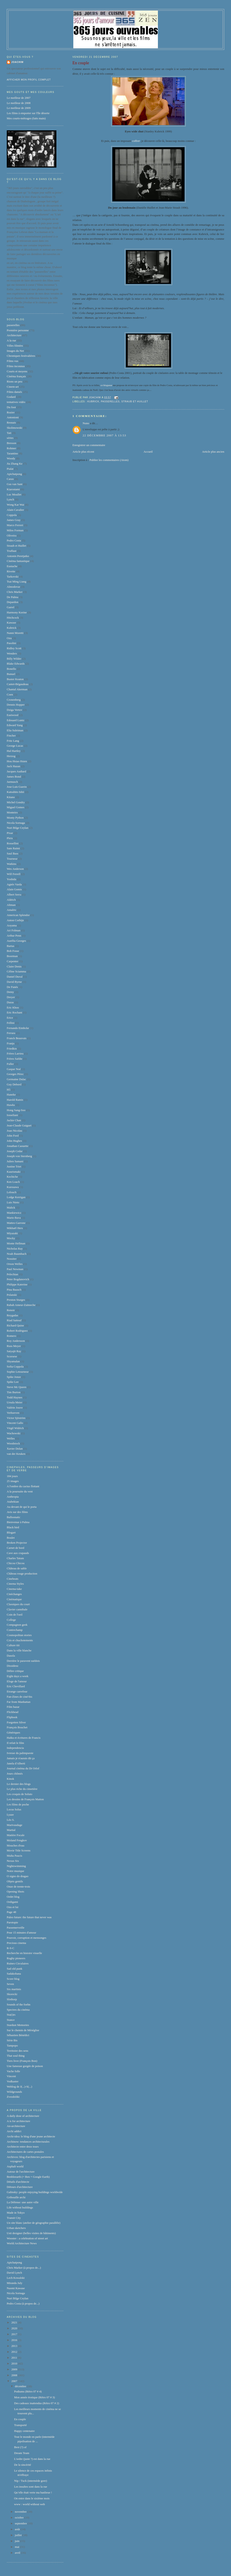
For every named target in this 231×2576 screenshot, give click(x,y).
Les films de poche (18, 1804)
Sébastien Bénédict (18, 2035)
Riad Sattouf (14, 1320)
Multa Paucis (14, 1855)
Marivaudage (14, 1825)
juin (17, 2541)
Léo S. (10, 1819)
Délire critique (15, 1671)
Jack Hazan (13, 766)
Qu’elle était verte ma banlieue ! (33, 2492)
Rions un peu (14, 381)
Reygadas (12, 1315)
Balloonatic (13, 1517)
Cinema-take (14, 1589)
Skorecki (12, 1994)
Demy (10, 992)
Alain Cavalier (15, 509)
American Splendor (18, 915)
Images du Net (15, 350)
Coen (10, 694)
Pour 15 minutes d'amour (21, 1932)
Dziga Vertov (14, 709)
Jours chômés (15, 1773)
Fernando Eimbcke (18, 1028)
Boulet (11, 1537)
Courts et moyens (17, 371)
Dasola (11, 1655)
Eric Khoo (13, 1007)
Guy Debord (14, 1084)
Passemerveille (15, 1927)
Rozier (11, 412)
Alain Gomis (14, 889)
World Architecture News (22, 2243)
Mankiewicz (14, 1212)
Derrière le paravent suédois (23, 1660)
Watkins (11, 864)
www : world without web (29, 2504)
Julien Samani (15, 1161)
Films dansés (14, 392)
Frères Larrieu (15, 1053)
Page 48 (11, 1912)
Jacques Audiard (16, 771)
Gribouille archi (16, 2197)
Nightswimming (16, 1866)
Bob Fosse (13, 951)
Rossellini (12, 843)
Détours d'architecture (20, 2187)
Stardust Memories (18, 2025)
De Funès (12, 987)
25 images (13, 1481)
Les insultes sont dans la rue (30, 2486)
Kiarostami (13, 489)
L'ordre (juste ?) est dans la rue (32, 2459)
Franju (10, 1043)
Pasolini (11, 643)
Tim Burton (14, 1392)
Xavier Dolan (15, 1448)
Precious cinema (16, 1943)
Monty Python (15, 817)
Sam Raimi (13, 848)
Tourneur (12, 858)
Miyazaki (12, 1233)
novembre (21, 2511)
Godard (11, 396)
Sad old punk (14, 1968)
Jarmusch (12, 781)
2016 (14, 2340)
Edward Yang (15, 725)
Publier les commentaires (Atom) (109, 460)
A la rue (11, 340)
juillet (19, 2535)
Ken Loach (13, 1181)
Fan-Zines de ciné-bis (19, 1696)
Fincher (11, 735)
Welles (11, 1438)
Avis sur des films (17, 1512)
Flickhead (12, 1712)
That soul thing (16, 2055)
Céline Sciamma (16, 971)
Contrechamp (15, 1630)
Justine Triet (14, 1166)
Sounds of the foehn (18, 2004)
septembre (21, 2523)
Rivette (11, 571)
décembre (21, 2386)
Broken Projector (17, 1542)
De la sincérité (22, 2464)
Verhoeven (13, 1412)
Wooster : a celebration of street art (27, 2238)
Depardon (12, 602)
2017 (14, 2334)
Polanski (12, 1294)
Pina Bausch (14, 1289)
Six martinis (14, 1989)
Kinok (10, 1778)
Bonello (11, 668)
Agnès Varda (14, 884)
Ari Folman (13, 930)
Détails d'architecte (18, 2181)
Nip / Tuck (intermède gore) (30, 2480)
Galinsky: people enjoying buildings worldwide (35, 2192)
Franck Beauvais (16, 1038)
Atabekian (13, 1501)
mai (17, 2546)
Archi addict (14, 2131)
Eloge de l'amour (17, 1681)
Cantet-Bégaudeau (17, 684)
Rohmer (11, 448)
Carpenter (12, 961)
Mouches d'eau (15, 1845)
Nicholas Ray (15, 1248)
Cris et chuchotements (20, 1640)
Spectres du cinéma (18, 2009)
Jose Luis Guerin (17, 786)
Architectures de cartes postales (25, 2151)
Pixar (10, 833)
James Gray (14, 520)
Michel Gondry (16, 802)
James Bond (14, 776)
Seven (10, 1984)
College (11, 1619)
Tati (9, 433)
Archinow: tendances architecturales (28, 2141)
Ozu (9, 638)
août (18, 2529)
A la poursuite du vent (20, 1491)
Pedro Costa (14, 540)
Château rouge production (22, 1573)
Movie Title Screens (18, 1850)
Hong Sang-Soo (16, 1110)
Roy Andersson (16, 1340)
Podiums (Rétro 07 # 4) (28, 2391)
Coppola (12, 515)
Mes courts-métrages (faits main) (26, 118)
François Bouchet (17, 1727)
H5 (8, 1089)
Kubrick (93, 401)
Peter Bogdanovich (18, 1279)
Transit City (14, 2217)
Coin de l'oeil (15, 1614)
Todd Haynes (14, 1397)
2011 (14, 2357)
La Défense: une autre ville (23, 2202)
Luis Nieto (13, 1202)
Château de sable (17, 1568)
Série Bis (12, 2040)
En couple (20, 2419)
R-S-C (10, 1948)
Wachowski (13, 1433)
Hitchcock (13, 617)
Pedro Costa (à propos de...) (23, 2303)
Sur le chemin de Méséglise (23, 2030)
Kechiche (12, 1176)
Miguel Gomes (15, 807)
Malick (11, 1207)
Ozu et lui (12, 1907)
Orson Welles (15, 1264)
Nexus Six (13, 1860)
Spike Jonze (14, 1377)
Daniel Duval (15, 976)
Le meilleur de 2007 (18, 97)
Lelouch (11, 1192)
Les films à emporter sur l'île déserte (28, 113)
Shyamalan (13, 1361)
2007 (14, 2381)
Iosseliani (12, 1115)
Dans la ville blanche (19, 1650)
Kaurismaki (14, 1171)
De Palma (12, 597)
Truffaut (11, 550)
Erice (10, 1017)
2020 (14, 2328)
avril (18, 2552)
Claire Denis (14, 966)
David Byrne (14, 981)
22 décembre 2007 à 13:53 (104, 435)
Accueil (147, 451)
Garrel (10, 607)
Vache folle (13, 2071)
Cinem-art (13, 386)
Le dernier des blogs (19, 1784)
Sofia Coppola (15, 1366)
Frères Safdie (14, 1058)
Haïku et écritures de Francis (23, 1737)
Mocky (11, 1238)
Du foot (11, 407)
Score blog (13, 1978)
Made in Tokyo (16, 2212)
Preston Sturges (16, 1299)
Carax (10, 479)
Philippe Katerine (17, 1284)
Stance (11, 2019)
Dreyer (11, 997)
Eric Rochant (14, 1012)
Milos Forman (15, 530)
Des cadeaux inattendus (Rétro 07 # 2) (36, 2403)
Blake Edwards (16, 663)
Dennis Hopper (16, 704)
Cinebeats (12, 1578)
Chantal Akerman (17, 689)
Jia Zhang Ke (14, 463)
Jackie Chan (14, 1120)
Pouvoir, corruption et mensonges (26, 1937)
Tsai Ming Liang (16, 581)
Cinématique (14, 1599)
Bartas (10, 946)
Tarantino (12, 453)
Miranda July (14, 2283)
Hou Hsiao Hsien (17, 761)
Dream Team (21, 2453)
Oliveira (11, 535)
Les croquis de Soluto (19, 1794)
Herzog (11, 756)
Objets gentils (15, 1881)
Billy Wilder (14, 658)
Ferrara (11, 1033)
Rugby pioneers (16, 1958)
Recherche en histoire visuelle (24, 1953)
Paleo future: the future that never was (29, 1917)
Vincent (11, 2076)
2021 (14, 2322)
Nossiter (11, 1258)
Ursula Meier (14, 1402)
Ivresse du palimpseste (20, 1753)
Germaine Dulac (16, 1079)
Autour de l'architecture (21, 2171)
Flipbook (12, 1717)
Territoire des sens (17, 2050)
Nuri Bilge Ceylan (17, 827)
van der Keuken (16, 1453)
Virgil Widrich (15, 1428)
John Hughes (14, 1140)
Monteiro (12, 812)
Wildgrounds (14, 2091)
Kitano (11, 797)
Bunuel (11, 674)
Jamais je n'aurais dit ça (21, 1758)
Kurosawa (13, 1187)
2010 (14, 2363)
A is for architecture (18, 2121)
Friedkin (12, 1048)
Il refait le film (15, 1743)
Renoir (11, 1310)
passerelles (110, 401)
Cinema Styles (15, 1583)
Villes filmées (15, 345)
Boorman (12, 956)
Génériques (13, 1732)
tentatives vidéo (16, 402)
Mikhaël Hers (15, 1228)
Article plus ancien (213, 451)
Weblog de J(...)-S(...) (19, 2086)
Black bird (13, 1527)
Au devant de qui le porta (22, 1506)
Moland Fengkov (17, 1840)
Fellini (10, 1022)
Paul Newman (15, 1269)
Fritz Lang (13, 740)
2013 (14, 2346)
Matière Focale (15, 1835)
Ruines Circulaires (17, 1963)
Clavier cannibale (17, 1609)
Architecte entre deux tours (23, 2146)
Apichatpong (14, 474)
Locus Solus (14, 1809)
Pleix (10, 838)
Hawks (11, 1105)
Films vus (12, 361)
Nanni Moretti (15, 633)
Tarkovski (12, 576)
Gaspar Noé (14, 1069)
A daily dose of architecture (23, 2116)
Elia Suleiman (15, 730)
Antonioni (13, 417)
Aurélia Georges (16, 940)
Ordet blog (13, 1896)
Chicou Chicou (15, 1563)
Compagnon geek (17, 1624)
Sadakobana (14, 1973)
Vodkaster (12, 2081)
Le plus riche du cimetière (22, 1789)
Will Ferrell (14, 874)
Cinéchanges (14, 1594)
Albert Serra (14, 894)
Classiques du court (18, 1604)
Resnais (11, 422)
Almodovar (13, 586)
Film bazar (13, 1706)
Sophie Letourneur (18, 1371)
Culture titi (13, 1645)
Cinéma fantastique (18, 561)
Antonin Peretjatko (18, 556)
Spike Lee (12, 1382)
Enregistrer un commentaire (88, 445)
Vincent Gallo (15, 1423)
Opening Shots (15, 1891)
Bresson (11, 443)
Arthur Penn (14, 935)
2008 (14, 2375)
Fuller (10, 1064)
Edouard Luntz (15, 720)
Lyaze (10, 1814)
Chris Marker (15, 592)
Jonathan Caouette (17, 1146)
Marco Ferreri (15, 525)
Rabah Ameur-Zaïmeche (21, 1305)
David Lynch (14, 2272)
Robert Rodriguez (17, 1330)
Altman (11, 905)
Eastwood (12, 715)
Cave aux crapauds (18, 1553)
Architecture (14, 335)
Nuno (86, 423)
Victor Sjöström (16, 1418)
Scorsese (12, 1356)
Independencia (15, 1748)
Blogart (11, 1532)
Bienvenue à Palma (18, 1522)
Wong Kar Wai (15, 504)
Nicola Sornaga (16, 822)
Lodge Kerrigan (16, 1197)
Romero (11, 1335)
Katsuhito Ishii (15, 792)
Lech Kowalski (16, 2277)
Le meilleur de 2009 (18, 108)
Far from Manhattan (18, 1702)
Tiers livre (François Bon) (22, 2061)
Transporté (20, 2425)
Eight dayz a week (17, 1676)
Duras (10, 1002)
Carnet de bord (15, 1547)
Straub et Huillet (134, 401)
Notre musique (15, 1871)
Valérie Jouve (15, 1407)
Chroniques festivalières (21, 355)
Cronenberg (14, 699)
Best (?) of (20, 2447)
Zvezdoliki (13, 2096)
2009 (14, 2369)
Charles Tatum (15, 1558)
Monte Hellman (16, 1243)
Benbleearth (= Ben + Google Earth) (28, 2176)
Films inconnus (16, 366)
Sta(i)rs (11, 2014)
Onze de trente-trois (18, 1886)
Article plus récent (83, 451)
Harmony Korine (17, 612)
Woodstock (13, 1443)
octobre (19, 2517)
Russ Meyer (14, 1346)
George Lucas (15, 745)
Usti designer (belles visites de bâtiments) (31, 2233)
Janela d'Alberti (16, 1763)
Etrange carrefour (17, 1691)
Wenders (12, 653)
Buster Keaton (15, 679)
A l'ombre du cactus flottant (23, 1486)
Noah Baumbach (16, 1253)
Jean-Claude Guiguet (19, 1125)
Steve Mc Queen (16, 1387)
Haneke (11, 1094)
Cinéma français (16, 376)
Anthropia (13, 1496)
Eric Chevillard (16, 1686)
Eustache (12, 566)
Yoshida (11, 879)
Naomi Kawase (16, 2288)
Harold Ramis (15, 1099)
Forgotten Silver (16, 1722)
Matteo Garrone (16, 1223)
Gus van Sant (14, 484)
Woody (11, 458)
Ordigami (12, 1902)
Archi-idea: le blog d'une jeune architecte (31, 2136)
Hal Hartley (14, 751)
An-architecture (16, 2126)
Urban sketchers (16, 2228)
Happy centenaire (24, 2431)
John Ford (12, 1135)
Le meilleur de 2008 (18, 103)
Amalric (11, 910)
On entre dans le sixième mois (32, 2498)
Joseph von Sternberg (19, 1156)
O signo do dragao (17, 1876)
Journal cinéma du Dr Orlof (23, 1768)
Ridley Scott (14, 648)
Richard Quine (15, 1325)
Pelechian (12, 1274)
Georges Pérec (15, 1074)
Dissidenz (12, 1665)
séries (10, 438)
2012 (14, 2351)
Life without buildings (20, 2207)
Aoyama (12, 925)
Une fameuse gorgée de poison (25, 2066)
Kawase (11, 622)
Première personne (18, 330)
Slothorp (12, 1999)
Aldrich (11, 899)
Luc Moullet (14, 494)
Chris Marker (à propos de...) (24, 2267)
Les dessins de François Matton (25, 1799)
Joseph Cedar (15, 1151)
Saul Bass (12, 853)
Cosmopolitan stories (19, 1635)
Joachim (17, 62)
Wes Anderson (15, 868)
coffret (136, 141)
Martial (11, 1830)
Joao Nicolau (14, 1130)
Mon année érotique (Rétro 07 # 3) (34, 2397)
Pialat (10, 468)
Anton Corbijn (15, 920)
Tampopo (12, 2045)
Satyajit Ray (14, 1351)
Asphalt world (15, 2166)
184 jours (12, 1476)
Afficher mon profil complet (29, 79)
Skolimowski (14, 427)
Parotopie (12, 1922)
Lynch (10, 499)
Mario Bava (14, 1217)
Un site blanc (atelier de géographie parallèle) (33, 2222)
